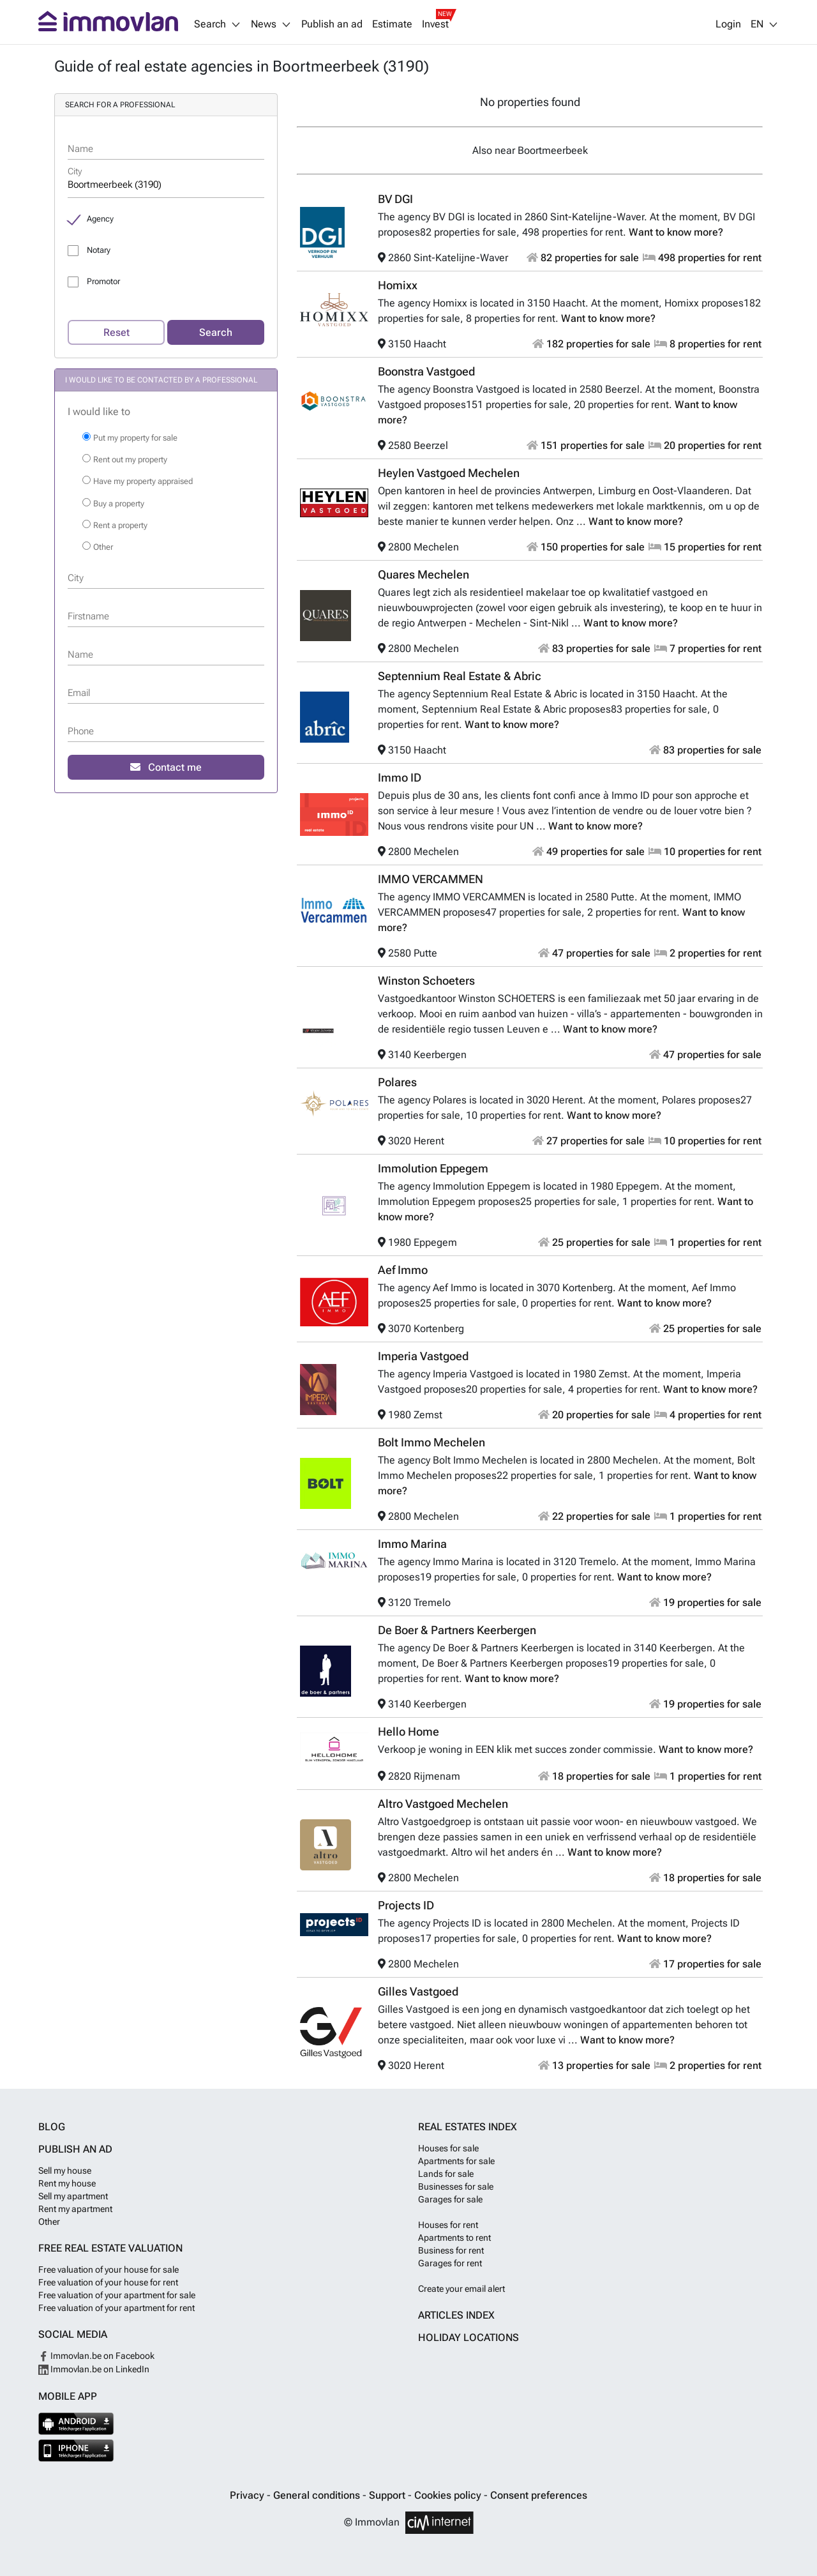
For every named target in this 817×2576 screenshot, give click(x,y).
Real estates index (467, 2127)
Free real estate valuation (110, 2248)
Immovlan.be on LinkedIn (93, 2369)
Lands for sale (446, 2174)
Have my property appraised (143, 481)
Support (388, 2495)
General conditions (318, 2495)
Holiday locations (468, 2337)
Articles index (456, 2315)
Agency (100, 219)
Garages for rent (450, 2263)
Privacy (248, 2495)
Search (215, 332)
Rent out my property (130, 459)
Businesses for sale (455, 2186)
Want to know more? (676, 232)
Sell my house (64, 2170)
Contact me (166, 767)
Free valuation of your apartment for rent (116, 2308)
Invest (435, 24)
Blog (51, 2127)
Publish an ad (332, 24)
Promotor (103, 281)
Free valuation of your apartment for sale (116, 2295)
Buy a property (118, 503)
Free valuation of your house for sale (108, 2269)
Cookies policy (449, 2495)
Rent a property (120, 525)
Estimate (392, 24)
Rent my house (67, 2183)
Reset (116, 332)
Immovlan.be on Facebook (96, 2356)
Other (103, 547)
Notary (98, 250)
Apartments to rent (454, 2237)
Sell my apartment (73, 2196)
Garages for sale (450, 2199)
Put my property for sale (135, 438)
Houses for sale (448, 2148)
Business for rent (451, 2250)
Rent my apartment (75, 2209)
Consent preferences (538, 2495)
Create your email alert (461, 2289)
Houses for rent (448, 2225)
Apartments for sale (456, 2161)
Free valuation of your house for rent (108, 2282)
